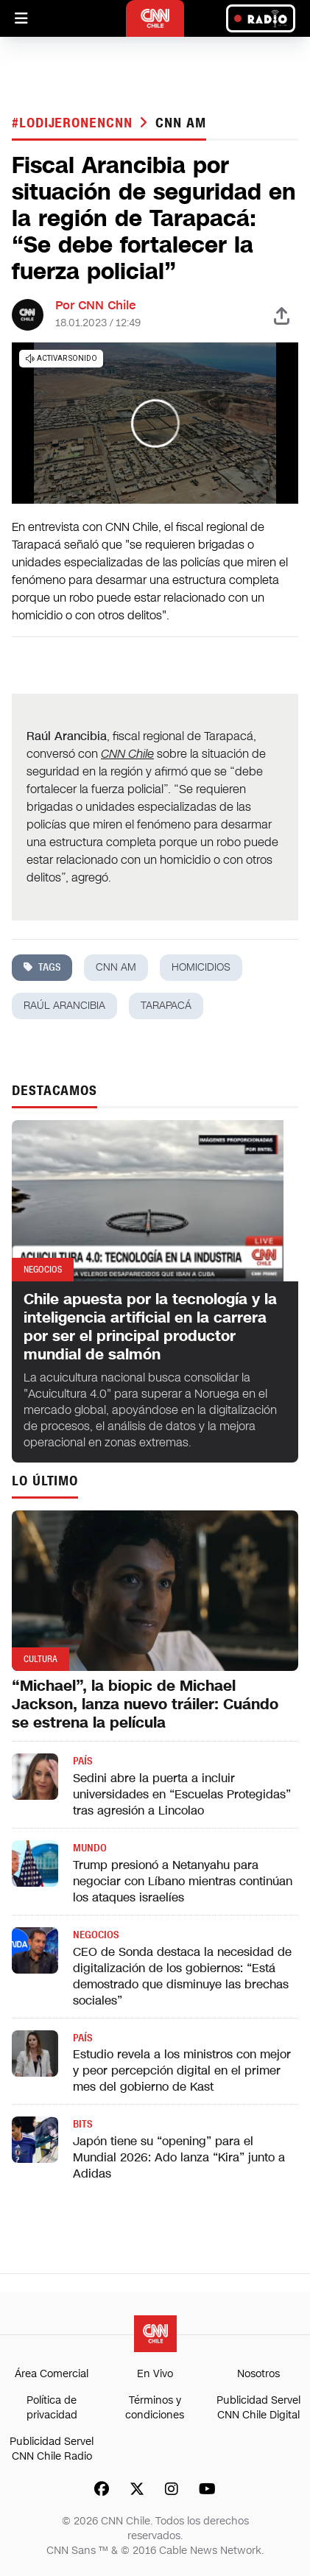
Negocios (96, 1935)
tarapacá (166, 1006)
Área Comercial (51, 2374)
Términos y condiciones (154, 2407)
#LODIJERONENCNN (74, 123)
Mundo (90, 1848)
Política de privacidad (52, 2407)
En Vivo (155, 2374)
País (82, 1761)
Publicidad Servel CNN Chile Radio (52, 2449)
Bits (82, 2124)
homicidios (201, 967)
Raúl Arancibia (64, 1006)
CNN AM (180, 123)
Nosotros (258, 2374)
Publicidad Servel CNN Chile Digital (258, 2407)
